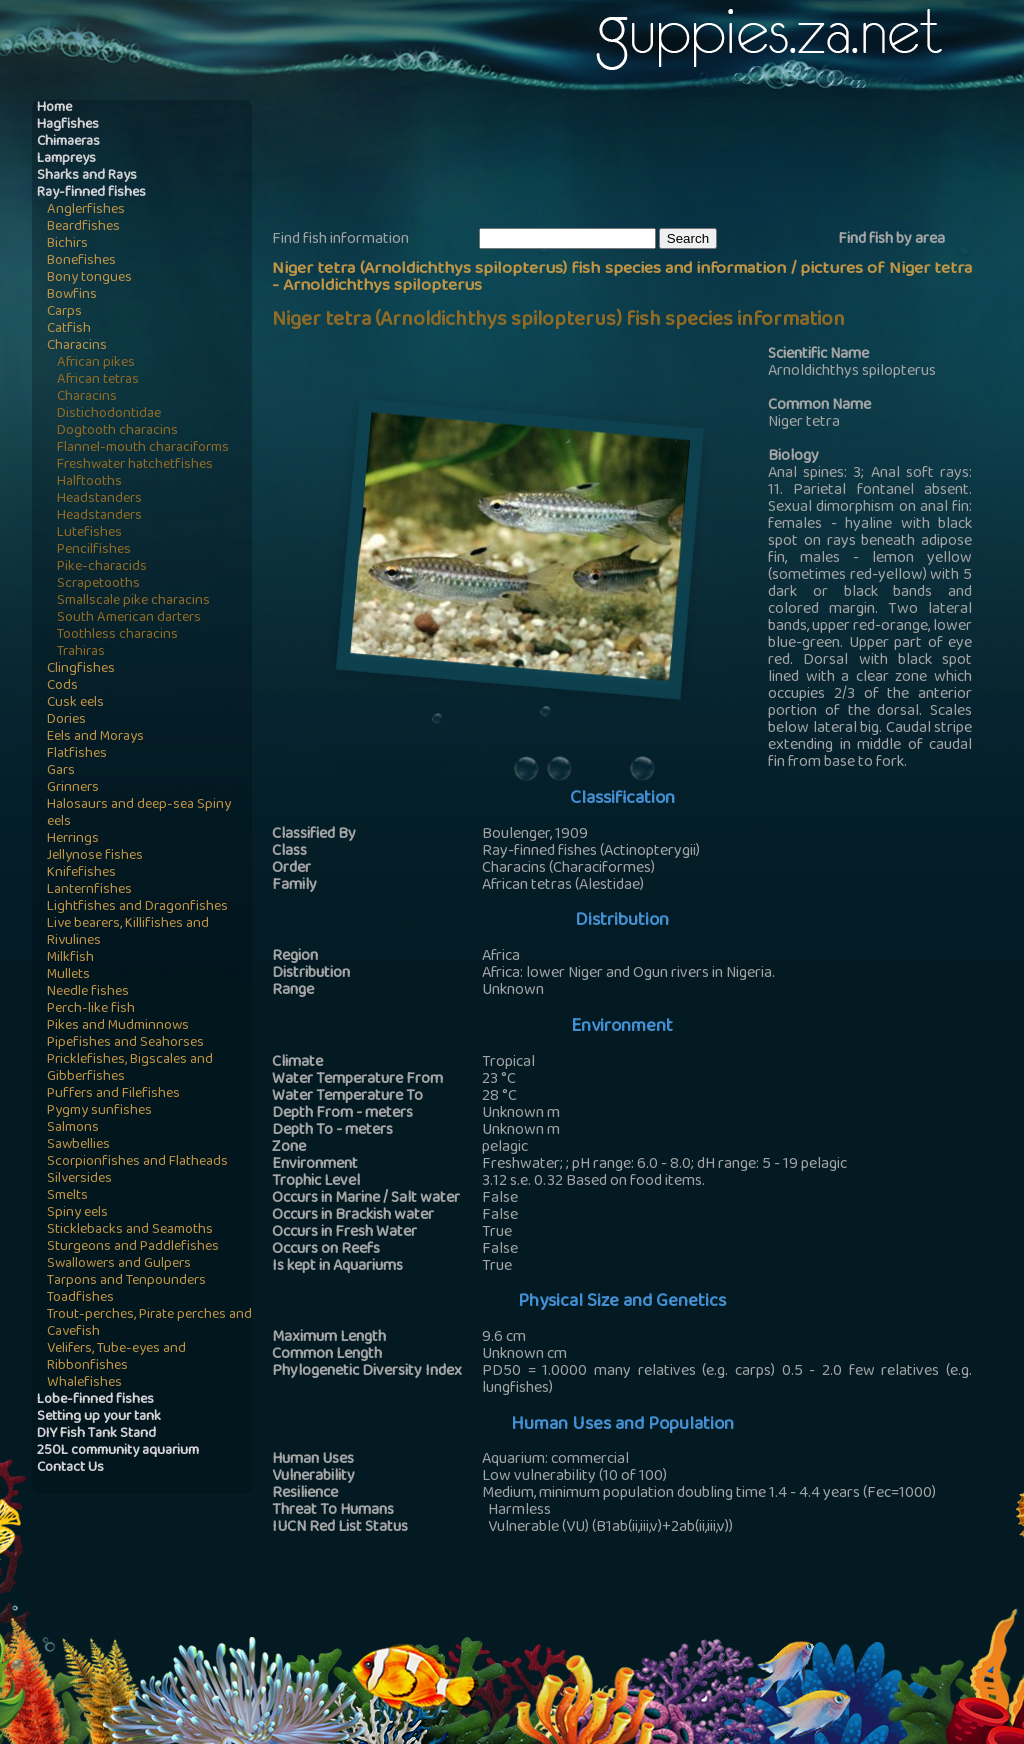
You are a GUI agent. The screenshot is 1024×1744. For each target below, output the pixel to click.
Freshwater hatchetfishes (135, 465)
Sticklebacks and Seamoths (130, 1230)
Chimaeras (68, 142)
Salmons (73, 1128)
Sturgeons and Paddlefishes (133, 1247)
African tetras (98, 380)
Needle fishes (88, 992)
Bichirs (67, 244)
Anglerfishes (86, 210)
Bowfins (72, 295)
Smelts (67, 1196)
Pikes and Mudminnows (118, 1026)
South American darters (129, 618)
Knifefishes (81, 873)
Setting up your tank (99, 1417)
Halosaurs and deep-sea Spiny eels (139, 814)
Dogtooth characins (117, 431)
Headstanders (99, 499)
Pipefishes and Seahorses (125, 1043)
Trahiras (81, 652)
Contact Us (70, 1468)
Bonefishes (81, 261)
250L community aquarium (118, 1451)
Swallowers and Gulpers (119, 1264)
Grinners (73, 788)
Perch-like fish (91, 1009)
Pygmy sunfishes (99, 1111)
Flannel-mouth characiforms (143, 448)
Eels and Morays (95, 737)
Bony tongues (89, 278)
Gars (61, 771)
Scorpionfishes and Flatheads (137, 1162)
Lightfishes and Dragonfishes (137, 907)
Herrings (73, 839)
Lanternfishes (89, 890)
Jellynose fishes (95, 856)
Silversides (79, 1179)
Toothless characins (117, 635)
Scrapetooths (98, 584)
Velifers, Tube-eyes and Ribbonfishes (116, 1358)
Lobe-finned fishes (95, 1400)
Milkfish (70, 958)
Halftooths (89, 482)
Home (54, 108)
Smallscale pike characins (133, 601)
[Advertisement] (636, 161)
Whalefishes (84, 1383)
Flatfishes (77, 754)
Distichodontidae (109, 414)
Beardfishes (83, 227)
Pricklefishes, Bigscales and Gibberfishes (130, 1069)
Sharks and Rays (87, 176)
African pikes (96, 363)
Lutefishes (89, 533)
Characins (77, 346)
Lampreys (66, 159)
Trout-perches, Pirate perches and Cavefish (149, 1324)
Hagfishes (68, 125)
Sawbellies (78, 1145)
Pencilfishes (94, 550)
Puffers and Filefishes (113, 1094)
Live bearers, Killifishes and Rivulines (128, 933)
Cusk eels (75, 703)
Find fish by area (891, 240)
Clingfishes (81, 669)
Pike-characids (102, 567)
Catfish (69, 329)
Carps (64, 312)
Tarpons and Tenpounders (126, 1281)
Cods (62, 686)
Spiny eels (77, 1213)
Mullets (68, 975)
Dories (66, 720)
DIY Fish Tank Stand (96, 1434)
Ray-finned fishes (91, 193)
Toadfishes (80, 1298)
